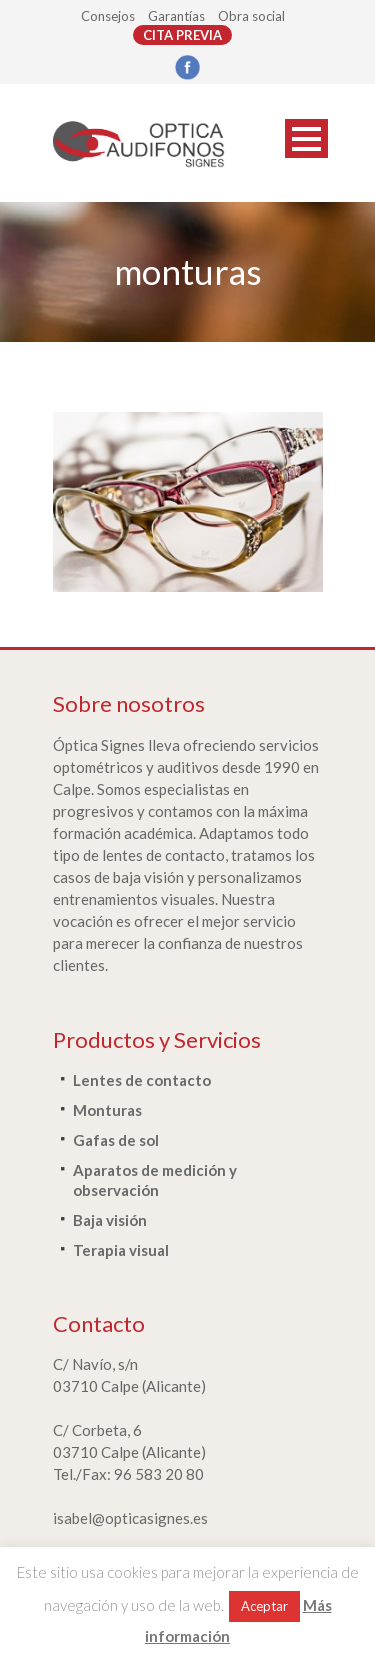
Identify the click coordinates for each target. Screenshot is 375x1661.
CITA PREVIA (182, 35)
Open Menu (306, 138)
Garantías (176, 16)
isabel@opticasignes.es (130, 1518)
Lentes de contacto (142, 1080)
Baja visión (110, 1220)
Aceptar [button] (264, 1606)
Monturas (107, 1110)
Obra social (251, 16)
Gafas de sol (116, 1140)
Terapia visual (121, 1250)
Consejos (108, 16)
